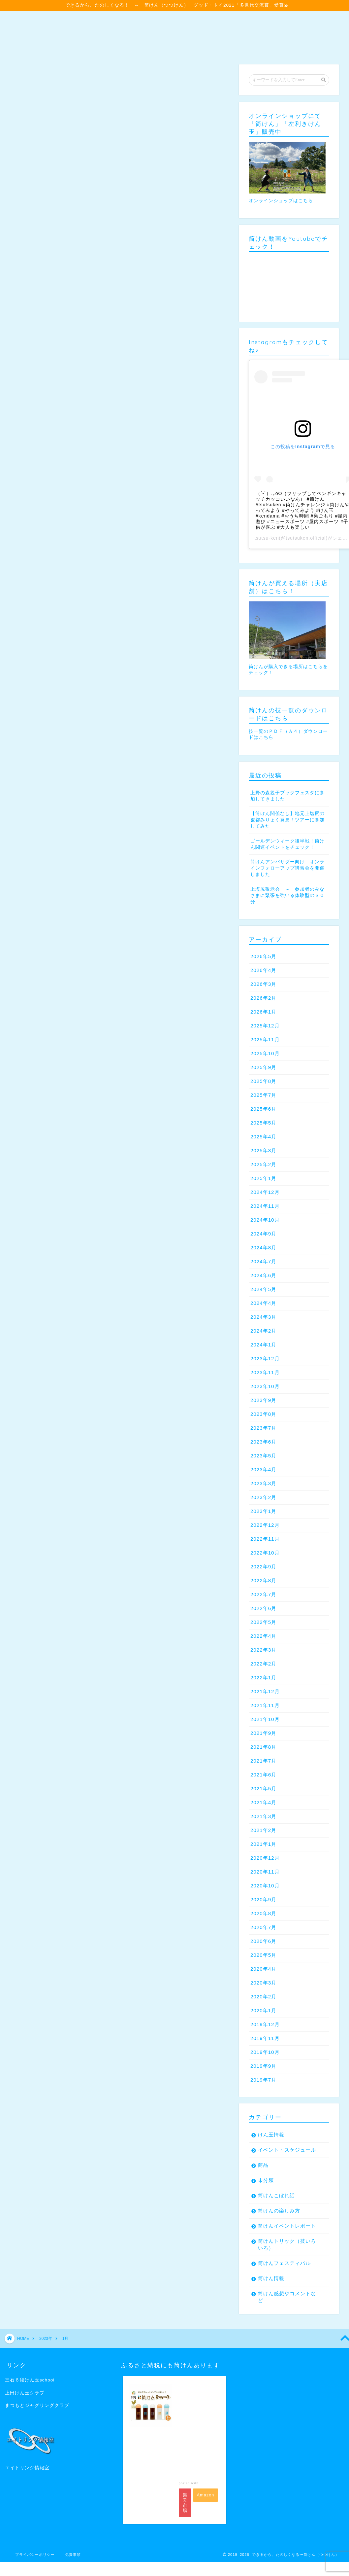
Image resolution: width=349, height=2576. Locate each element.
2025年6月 (263, 1109)
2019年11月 (265, 2038)
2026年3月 (263, 984)
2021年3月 (263, 1816)
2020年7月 (263, 1927)
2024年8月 (263, 1247)
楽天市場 (185, 2502)
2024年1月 (263, 1344)
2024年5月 (263, 1289)
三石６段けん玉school (29, 2380)
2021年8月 (263, 1747)
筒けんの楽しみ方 (279, 2210)
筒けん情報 (271, 2278)
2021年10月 (265, 1719)
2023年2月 (263, 1497)
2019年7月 (263, 2080)
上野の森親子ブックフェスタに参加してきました (287, 796)
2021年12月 (265, 1691)
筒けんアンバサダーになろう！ (185, 33)
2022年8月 (263, 1580)
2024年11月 (265, 1206)
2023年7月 (263, 1428)
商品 (263, 2165)
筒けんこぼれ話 (276, 2195)
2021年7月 (263, 1761)
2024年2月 (263, 1331)
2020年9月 (263, 1899)
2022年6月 (263, 1608)
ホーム (23, 20)
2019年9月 (263, 2066)
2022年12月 (265, 1525)
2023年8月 (263, 1414)
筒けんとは (108, 20)
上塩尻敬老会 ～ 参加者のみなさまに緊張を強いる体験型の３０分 (287, 895)
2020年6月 (263, 1941)
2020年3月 (263, 1983)
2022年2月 (263, 1663)
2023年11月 (265, 1372)
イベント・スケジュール (287, 2150)
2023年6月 (263, 1442)
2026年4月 (263, 970)
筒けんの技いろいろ (38, 33)
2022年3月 (263, 1650)
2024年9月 (263, 1233)
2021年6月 (263, 1774)
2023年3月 (263, 1483)
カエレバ (208, 2483)
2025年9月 (263, 1067)
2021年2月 (263, 1830)
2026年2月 (263, 998)
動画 (20, 46)
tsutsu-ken (266, 538)
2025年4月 (263, 1136)
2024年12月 (265, 1192)
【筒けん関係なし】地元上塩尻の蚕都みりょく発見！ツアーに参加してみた (287, 820)
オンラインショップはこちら (281, 200)
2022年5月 (263, 1622)
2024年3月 (263, 1317)
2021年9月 (263, 1733)
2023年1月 (263, 1511)
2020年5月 (263, 1955)
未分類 (266, 2180)
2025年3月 (263, 1150)
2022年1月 (263, 1677)
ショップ (249, 33)
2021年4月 (263, 1802)
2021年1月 (263, 1844)
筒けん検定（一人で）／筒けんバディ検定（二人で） (201, 20)
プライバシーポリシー (35, 2555)
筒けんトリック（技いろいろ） (287, 2244)
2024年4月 (263, 1303)
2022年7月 (263, 1594)
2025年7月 (263, 1095)
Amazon (205, 2494)
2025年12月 (265, 1025)
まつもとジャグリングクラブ (37, 2405)
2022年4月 (263, 1636)
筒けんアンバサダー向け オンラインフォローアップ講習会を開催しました (287, 868)
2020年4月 (263, 1969)
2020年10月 (265, 1885)
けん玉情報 (271, 2134)
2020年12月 (265, 1858)
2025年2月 (263, 1164)
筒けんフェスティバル (284, 2263)
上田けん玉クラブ (25, 2392)
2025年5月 (263, 1123)
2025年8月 (263, 1081)
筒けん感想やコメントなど (287, 2297)
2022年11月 (265, 1539)
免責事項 (73, 2555)
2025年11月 (265, 1039)
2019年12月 (265, 2024)
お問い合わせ (58, 46)
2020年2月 (263, 1996)
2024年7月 (263, 1261)
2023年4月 (263, 1469)
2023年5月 (263, 1455)
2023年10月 (265, 1386)
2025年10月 (265, 1053)
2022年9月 (263, 1566)
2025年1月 (263, 1178)
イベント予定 (63, 20)
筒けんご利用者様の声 (105, 33)
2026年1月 (263, 1012)
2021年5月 (263, 1788)
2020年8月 (263, 1913)
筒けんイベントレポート (287, 2226)
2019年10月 (265, 2052)
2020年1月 (263, 2010)
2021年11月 (265, 1705)
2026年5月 (263, 956)
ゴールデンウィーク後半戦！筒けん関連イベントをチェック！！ (287, 844)
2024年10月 (265, 1220)
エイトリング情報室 (27, 2467)
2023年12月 (265, 1358)
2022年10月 (265, 1553)
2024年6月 (263, 1275)
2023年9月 (263, 1400)
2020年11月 (265, 1872)
